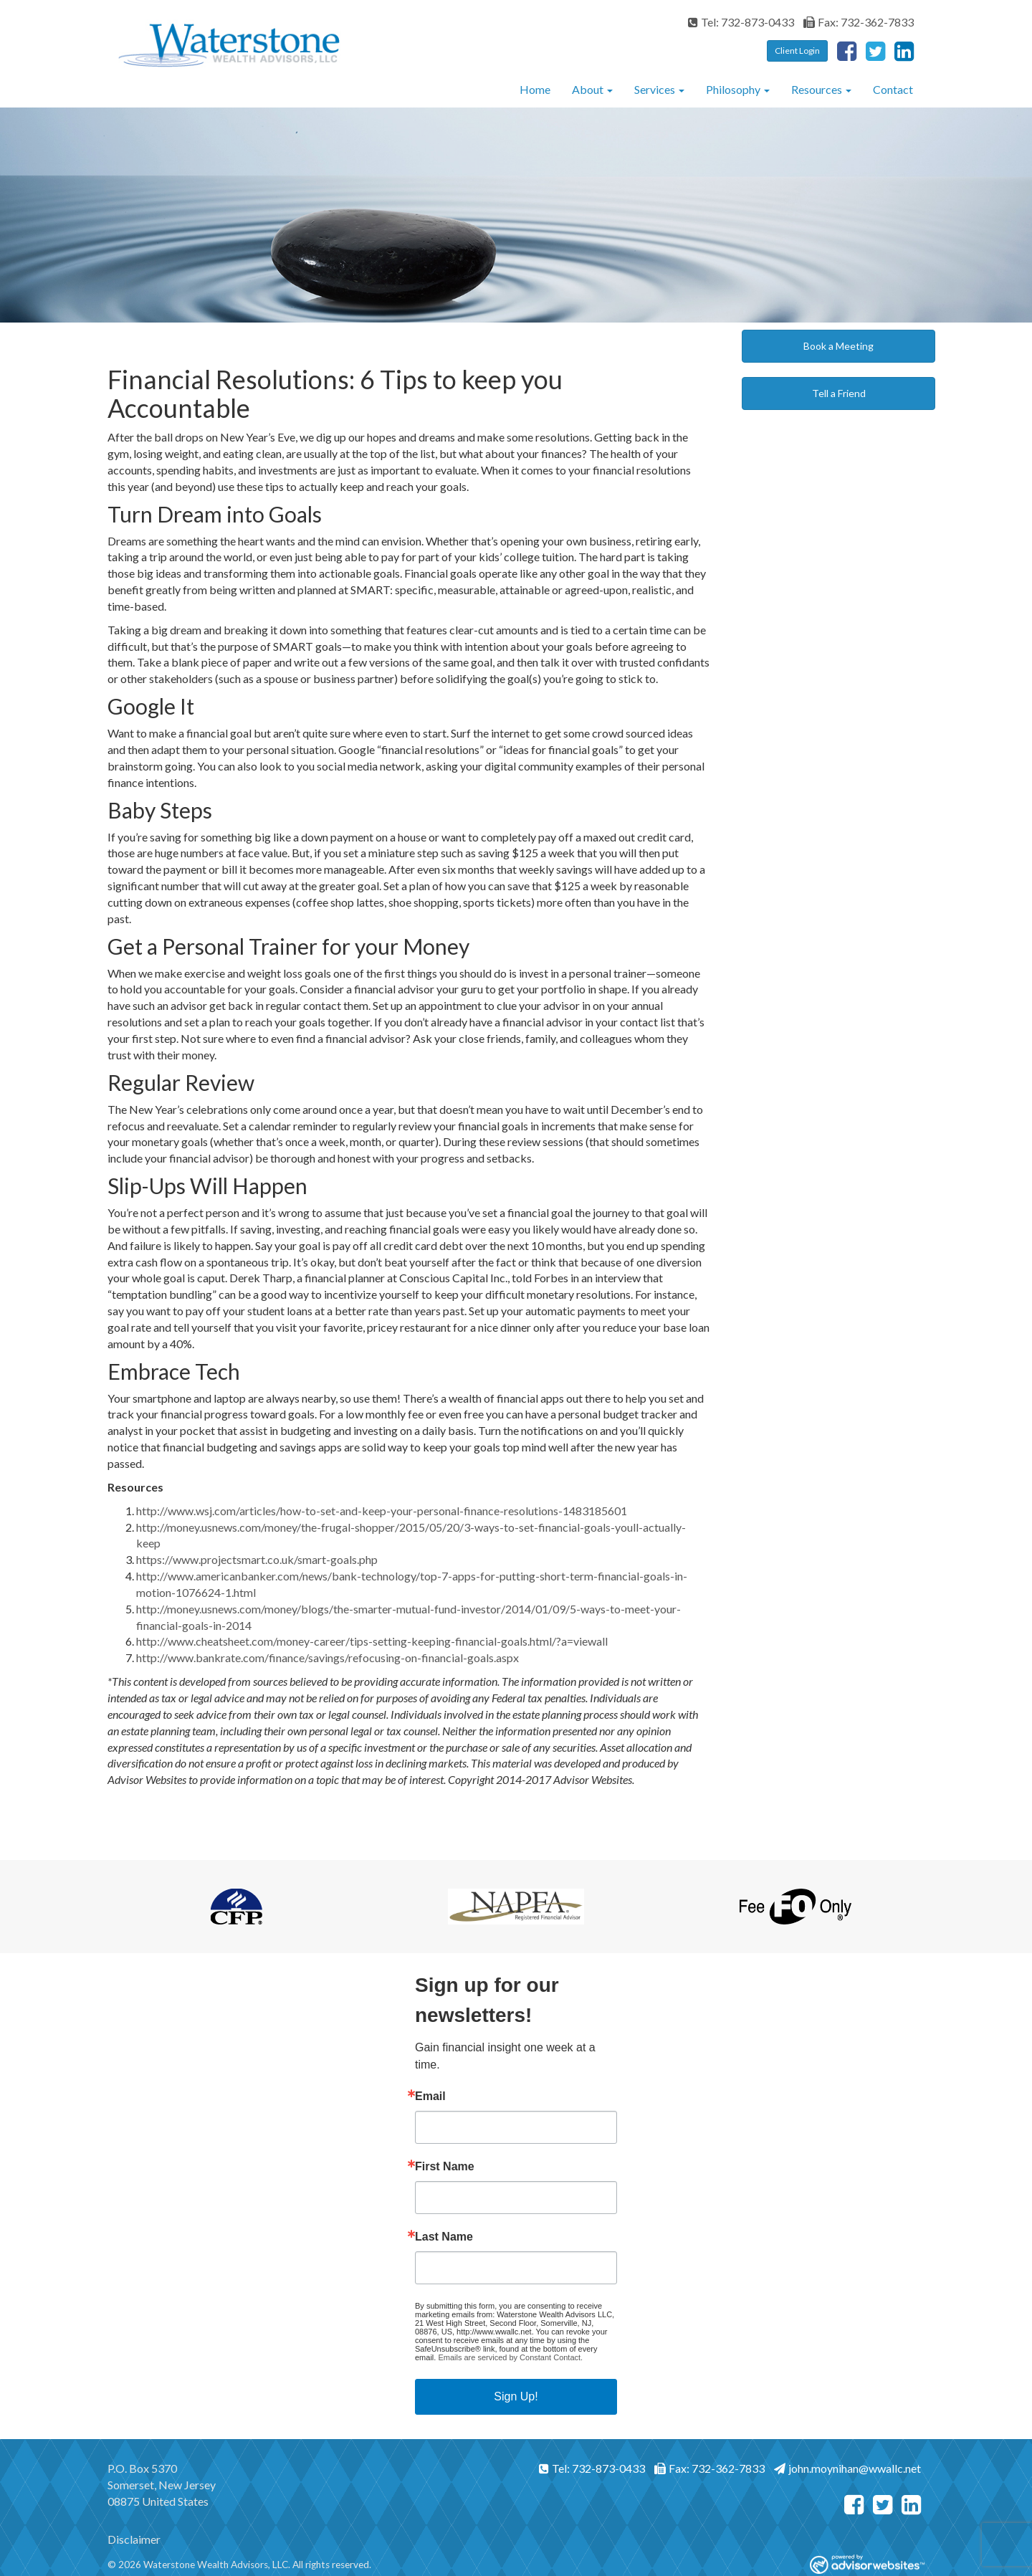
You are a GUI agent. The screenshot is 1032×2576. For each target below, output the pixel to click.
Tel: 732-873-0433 (741, 22)
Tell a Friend (839, 393)
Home (535, 89)
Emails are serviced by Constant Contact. (510, 2357)
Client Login (797, 50)
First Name (444, 2166)
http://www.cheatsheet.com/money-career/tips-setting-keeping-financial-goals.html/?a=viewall (372, 1641)
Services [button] (659, 89)
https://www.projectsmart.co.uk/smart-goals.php (257, 1559)
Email (430, 2096)
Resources (816, 89)
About (587, 89)
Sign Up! (516, 2396)
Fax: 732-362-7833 (858, 22)
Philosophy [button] (738, 89)
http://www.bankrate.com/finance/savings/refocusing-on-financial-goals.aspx (327, 1657)
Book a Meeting (838, 346)
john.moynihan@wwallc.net (847, 2468)
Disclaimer (134, 2539)
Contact (893, 89)
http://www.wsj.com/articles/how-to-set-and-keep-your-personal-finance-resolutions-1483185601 (381, 1510)
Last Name (444, 2237)
